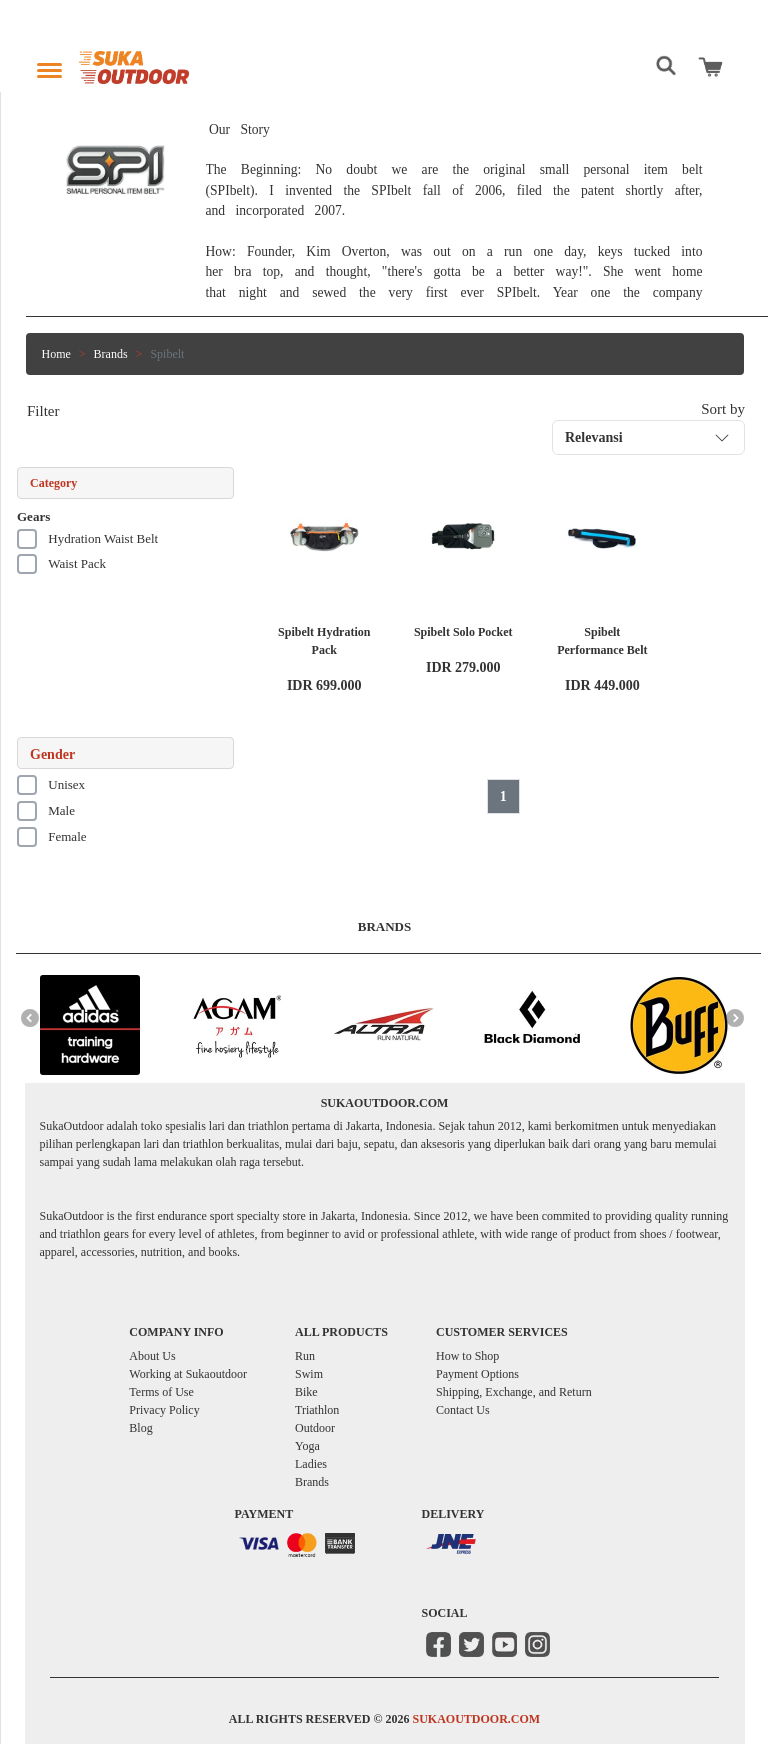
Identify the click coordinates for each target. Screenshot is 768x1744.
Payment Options (477, 1374)
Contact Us (463, 1410)
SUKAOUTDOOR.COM (476, 1719)
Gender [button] (52, 754)
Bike (306, 1392)
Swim (309, 1374)
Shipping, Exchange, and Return (514, 1392)
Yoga (307, 1446)
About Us (152, 1356)
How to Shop (467, 1356)
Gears (33, 516)
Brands (111, 354)
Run (305, 1356)
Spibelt (167, 354)
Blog (140, 1428)
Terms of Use (161, 1392)
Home (56, 354)
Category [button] (53, 483)
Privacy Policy (164, 1410)
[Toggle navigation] (49, 65)
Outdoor (315, 1428)
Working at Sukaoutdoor (188, 1374)
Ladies (311, 1464)
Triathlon (317, 1410)
